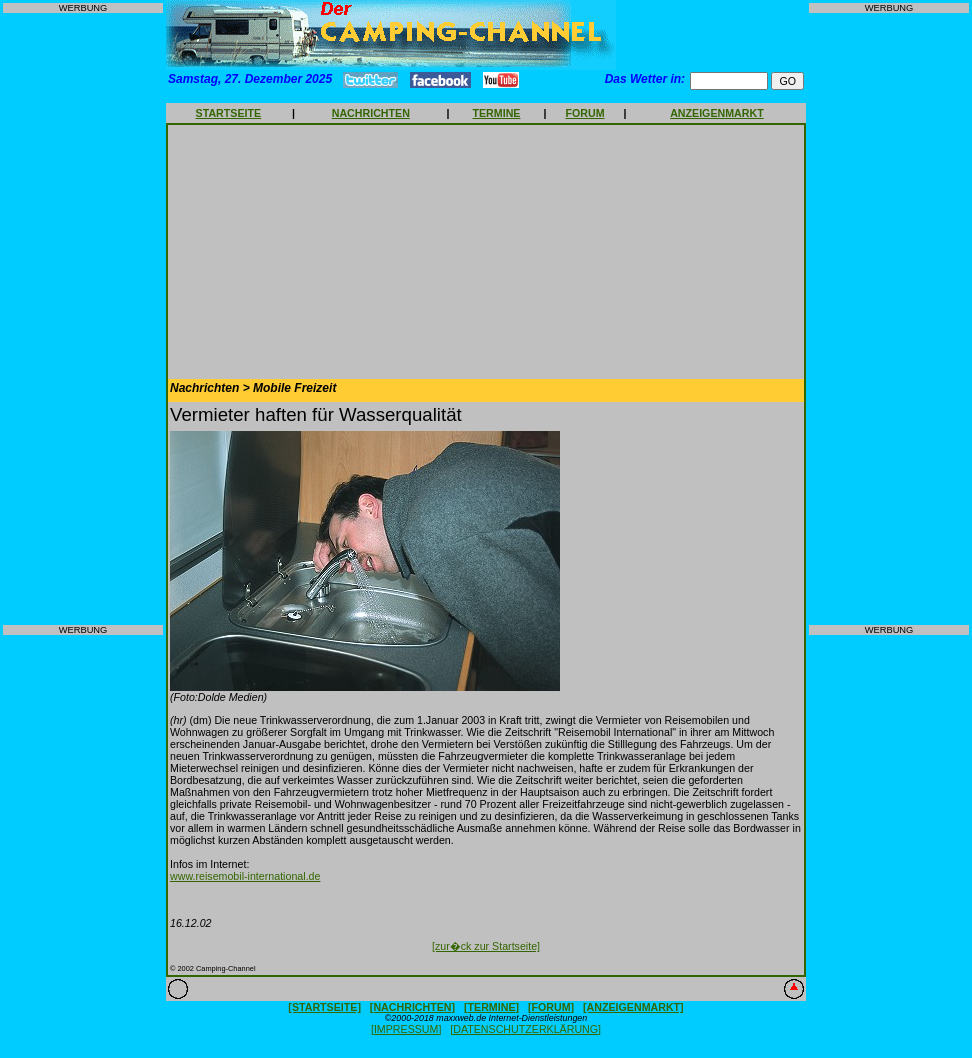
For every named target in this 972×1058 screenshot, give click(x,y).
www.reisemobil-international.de (245, 876)
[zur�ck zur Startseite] (486, 946)
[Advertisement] (83, 319)
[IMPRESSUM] (406, 1029)
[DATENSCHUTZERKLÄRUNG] (525, 1029)
